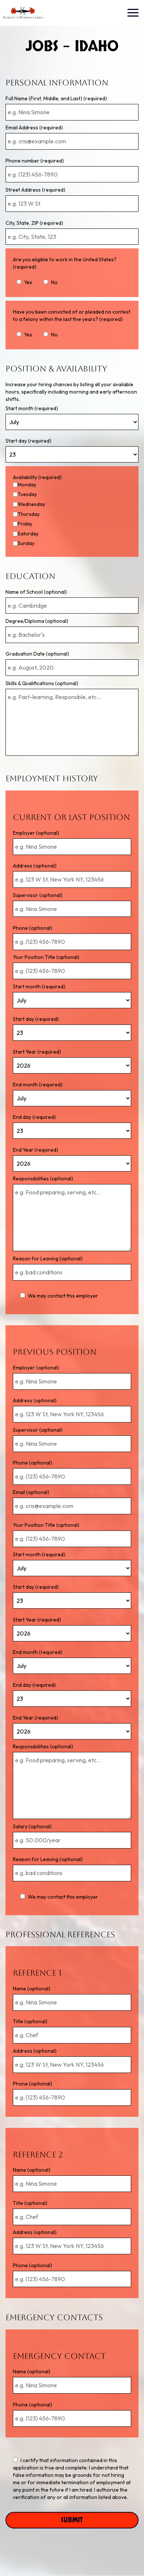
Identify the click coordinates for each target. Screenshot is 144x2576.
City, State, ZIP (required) (34, 223)
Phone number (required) (35, 160)
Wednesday (31, 504)
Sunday (26, 543)
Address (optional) (35, 865)
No (50, 282)
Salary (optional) (32, 1826)
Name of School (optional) (36, 592)
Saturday (28, 533)
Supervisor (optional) (37, 895)
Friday (25, 523)
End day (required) (34, 1117)
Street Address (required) (35, 189)
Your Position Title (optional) (46, 957)
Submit (72, 2520)
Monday (27, 484)
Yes (24, 282)
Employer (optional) (36, 833)
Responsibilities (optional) (43, 1178)
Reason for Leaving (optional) (48, 1258)
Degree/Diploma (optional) (37, 621)
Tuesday (27, 494)
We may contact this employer (59, 1295)
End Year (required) (35, 1149)
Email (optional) (31, 1492)
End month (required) (37, 1084)
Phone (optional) (32, 928)
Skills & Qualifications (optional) (42, 683)
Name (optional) (31, 1988)
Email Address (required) (34, 127)
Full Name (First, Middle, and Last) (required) (56, 98)
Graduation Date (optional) (37, 653)
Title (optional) (30, 2021)
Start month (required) (32, 408)
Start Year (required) (37, 1051)
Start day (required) (28, 440)
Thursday (29, 514)
